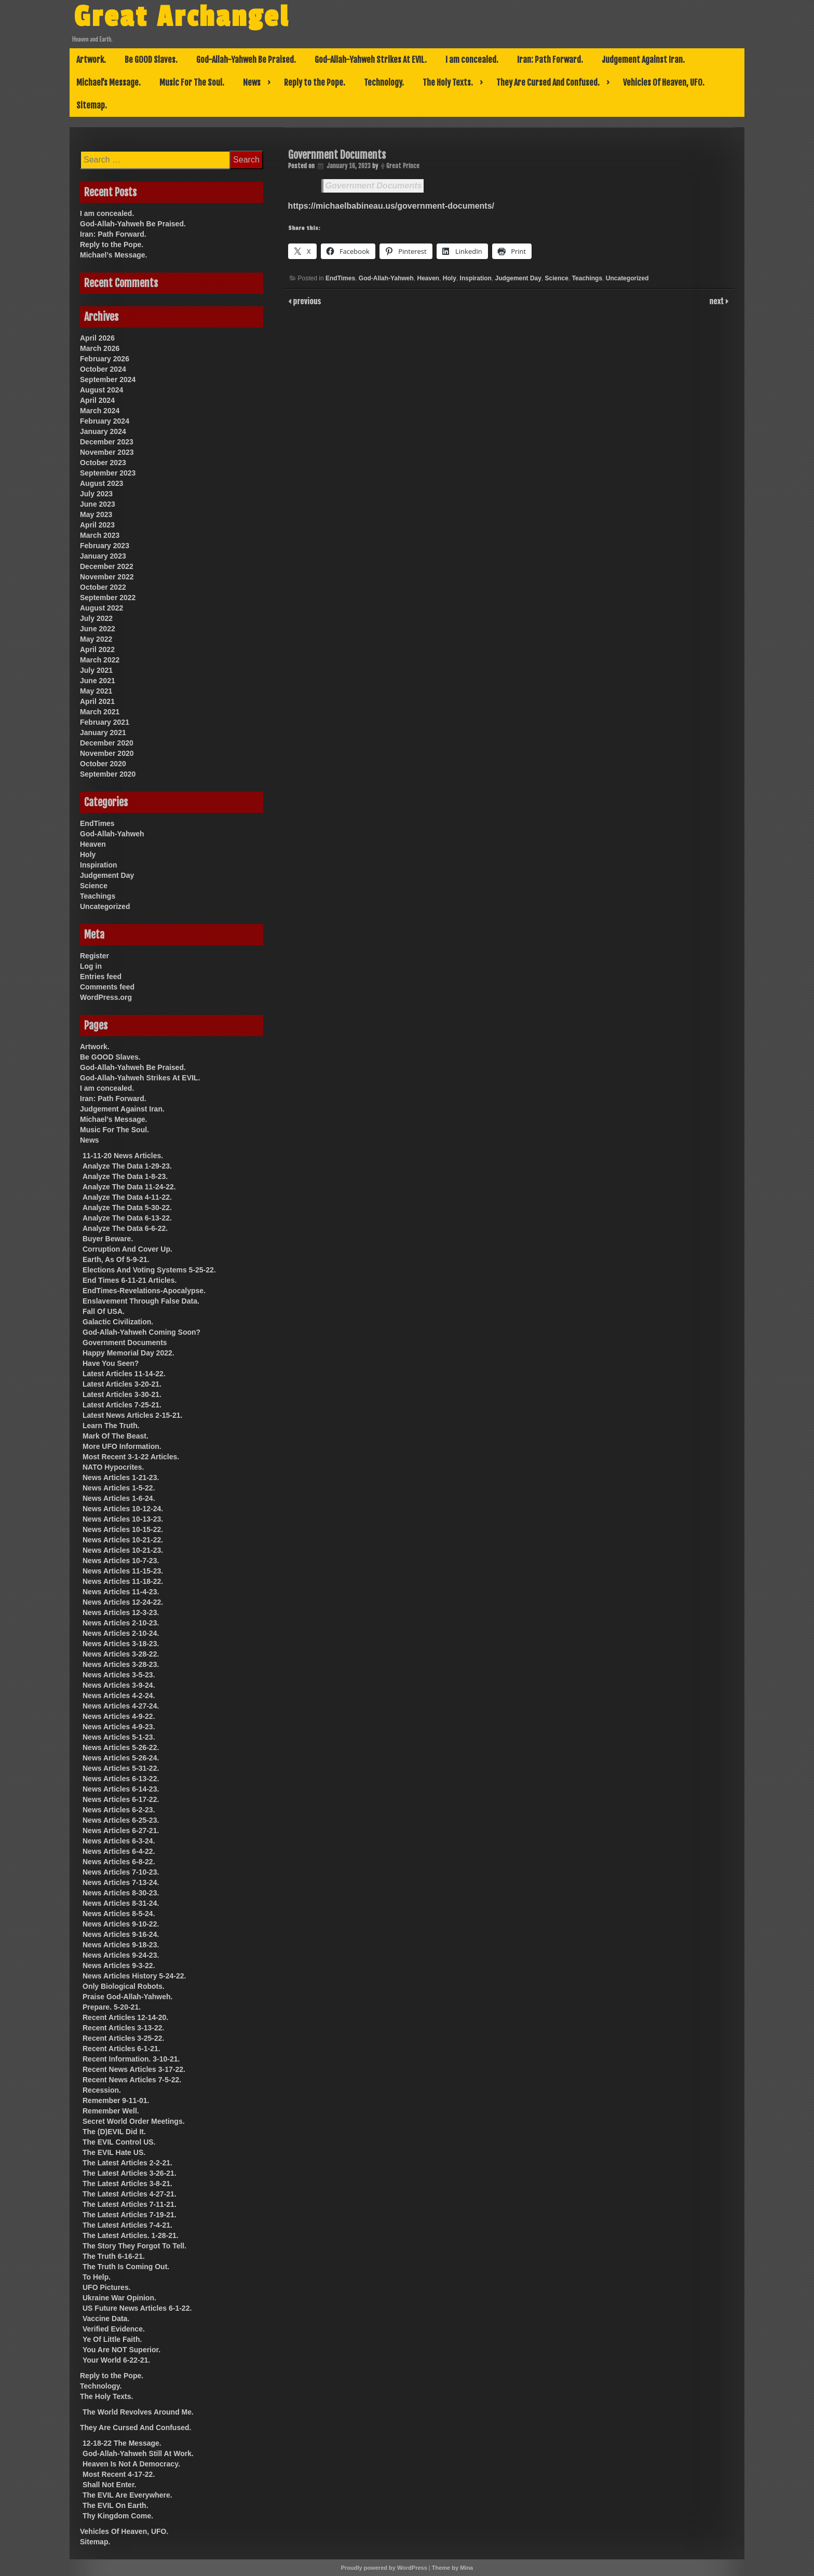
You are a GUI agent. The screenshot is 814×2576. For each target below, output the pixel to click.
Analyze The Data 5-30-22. (127, 1207)
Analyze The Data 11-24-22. (129, 1187)
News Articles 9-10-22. (121, 1924)
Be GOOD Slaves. (151, 60)
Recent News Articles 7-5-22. (132, 2080)
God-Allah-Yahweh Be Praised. (246, 60)
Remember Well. (111, 2111)
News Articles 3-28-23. (121, 1664)
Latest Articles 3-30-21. (122, 1394)
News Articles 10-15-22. (123, 1529)
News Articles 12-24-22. (123, 1602)
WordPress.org (106, 997)
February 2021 (104, 722)
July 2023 (96, 494)
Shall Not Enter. (109, 2484)
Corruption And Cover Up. (127, 1249)
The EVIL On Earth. (115, 2505)
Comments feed (107, 987)
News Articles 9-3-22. (119, 1965)
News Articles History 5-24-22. (134, 1976)
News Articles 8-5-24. (119, 1913)
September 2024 (107, 379)
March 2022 (99, 660)
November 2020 (107, 753)
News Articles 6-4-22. (119, 1851)
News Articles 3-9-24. (119, 1685)
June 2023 (97, 504)
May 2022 (96, 639)
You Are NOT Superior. (121, 2349)
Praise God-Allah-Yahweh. (128, 1996)
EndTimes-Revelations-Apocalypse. (144, 1290)
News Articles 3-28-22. (121, 1654)
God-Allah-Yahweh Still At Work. (138, 2453)
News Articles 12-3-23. (121, 1612)
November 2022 (107, 577)
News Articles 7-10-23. (121, 1872)
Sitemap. (91, 105)
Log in (91, 966)
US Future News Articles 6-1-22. (137, 2308)
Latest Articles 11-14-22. (124, 1374)
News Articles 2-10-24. (121, 1633)
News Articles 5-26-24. (121, 1758)
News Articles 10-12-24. (123, 1508)
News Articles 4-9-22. (119, 1716)
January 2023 (103, 556)
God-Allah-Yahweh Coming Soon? (141, 1332)
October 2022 (103, 587)
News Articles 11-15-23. (123, 1571)
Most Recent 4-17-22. (119, 2474)
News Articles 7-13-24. (121, 1882)
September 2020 (107, 774)
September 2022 (107, 597)
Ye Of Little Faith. (112, 2339)
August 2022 (101, 608)
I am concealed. (471, 60)
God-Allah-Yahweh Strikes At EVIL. (371, 60)
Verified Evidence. (114, 2329)
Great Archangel (181, 17)
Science (556, 278)
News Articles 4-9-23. (119, 1727)
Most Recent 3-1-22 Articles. (131, 1457)
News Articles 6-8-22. (119, 1862)
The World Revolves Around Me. (138, 2412)
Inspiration (476, 278)
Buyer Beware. (108, 1239)
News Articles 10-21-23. (123, 1550)
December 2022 (106, 566)
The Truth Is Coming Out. (126, 2266)
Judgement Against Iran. (643, 60)
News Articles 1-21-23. (121, 1477)
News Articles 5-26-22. (121, 1747)
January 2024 (103, 431)
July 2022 (96, 618)
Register (94, 956)
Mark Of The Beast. (115, 1436)
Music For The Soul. (191, 82)
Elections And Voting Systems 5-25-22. (149, 1270)
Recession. (102, 2090)
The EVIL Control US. (119, 2142)
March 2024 (99, 410)
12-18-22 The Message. (122, 2443)
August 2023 (101, 483)
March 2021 (99, 712)
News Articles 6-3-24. (119, 1841)
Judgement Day (518, 278)
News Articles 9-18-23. (121, 1945)
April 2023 (97, 525)
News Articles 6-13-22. (121, 1778)
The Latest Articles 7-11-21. (130, 2204)
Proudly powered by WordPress (384, 2568)
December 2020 (106, 743)
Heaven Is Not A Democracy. (131, 2464)
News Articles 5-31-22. (121, 1768)
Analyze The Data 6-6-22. (125, 1228)
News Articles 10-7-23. (121, 1560)
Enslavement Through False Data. (141, 1301)
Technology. (384, 82)
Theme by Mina (452, 2568)
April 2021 (97, 701)
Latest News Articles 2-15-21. (132, 1415)
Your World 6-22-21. (116, 2360)
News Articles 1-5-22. (119, 1488)
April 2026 (97, 338)
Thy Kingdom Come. (118, 2516)
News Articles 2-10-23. (121, 1623)
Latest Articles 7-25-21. (122, 1405)
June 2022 (97, 629)
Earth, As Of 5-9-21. (116, 1259)
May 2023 (96, 514)
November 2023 (107, 452)
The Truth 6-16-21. (114, 2256)
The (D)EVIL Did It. (114, 2131)
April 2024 (97, 400)
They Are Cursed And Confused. (548, 82)
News (252, 82)
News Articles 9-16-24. (121, 1934)
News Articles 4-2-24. (119, 1695)
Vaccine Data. (106, 2318)
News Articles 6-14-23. (121, 1789)
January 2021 (103, 732)
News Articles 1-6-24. (119, 1498)
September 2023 (107, 473)
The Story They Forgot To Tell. (134, 2246)
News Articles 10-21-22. (123, 1540)
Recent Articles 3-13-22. (123, 2028)
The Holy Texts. (448, 82)
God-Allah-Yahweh (386, 278)
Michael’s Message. (108, 82)
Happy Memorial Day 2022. (128, 1353)
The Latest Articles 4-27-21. (130, 2194)
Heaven (428, 278)
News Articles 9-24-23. (121, 1955)
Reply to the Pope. (314, 82)
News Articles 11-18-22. (123, 1581)
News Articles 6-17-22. (121, 1799)
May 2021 (96, 691)
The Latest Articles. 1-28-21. (131, 2235)
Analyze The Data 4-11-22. (127, 1197)
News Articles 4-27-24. (121, 1706)
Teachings (587, 278)
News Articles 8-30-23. (121, 1893)
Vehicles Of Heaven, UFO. (663, 82)
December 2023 (106, 442)
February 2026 (104, 359)
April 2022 (97, 649)
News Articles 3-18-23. (121, 1643)
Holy (449, 278)
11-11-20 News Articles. (123, 1155)
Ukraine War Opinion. (119, 2298)
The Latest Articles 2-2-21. (127, 2163)
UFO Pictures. (107, 2287)
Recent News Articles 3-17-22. (134, 2069)
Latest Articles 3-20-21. (122, 1384)
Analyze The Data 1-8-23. (125, 1176)
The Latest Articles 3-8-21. (127, 2183)
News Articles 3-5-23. (119, 1675)
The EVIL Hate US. (114, 2152)
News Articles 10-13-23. (123, 1519)
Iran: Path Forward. (550, 60)
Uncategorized (627, 278)
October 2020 (103, 764)
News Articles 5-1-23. (119, 1737)
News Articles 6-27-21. (121, 1830)
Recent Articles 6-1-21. (121, 2048)
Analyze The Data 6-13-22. (127, 1218)
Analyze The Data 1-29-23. (127, 1166)
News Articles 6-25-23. (121, 1820)
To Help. (97, 2277)
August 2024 (101, 390)
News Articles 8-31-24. (121, 1903)
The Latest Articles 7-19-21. (130, 2215)
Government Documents (373, 185)
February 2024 (104, 421)
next (718, 300)
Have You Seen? (111, 1363)
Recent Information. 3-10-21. (131, 2059)
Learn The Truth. (111, 1425)
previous (306, 300)
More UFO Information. (122, 1446)
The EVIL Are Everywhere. (127, 2495)
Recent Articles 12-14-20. (125, 2017)
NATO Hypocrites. (113, 1467)
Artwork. (91, 60)
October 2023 (103, 462)
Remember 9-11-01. (116, 2100)
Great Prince (402, 166)
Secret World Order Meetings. (134, 2121)
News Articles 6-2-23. (119, 1810)
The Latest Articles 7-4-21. (127, 2225)
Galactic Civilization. (118, 1322)
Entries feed (100, 976)
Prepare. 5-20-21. (112, 2007)
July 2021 (96, 670)
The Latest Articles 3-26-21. (130, 2173)
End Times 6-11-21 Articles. (130, 1280)
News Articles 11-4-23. (121, 1592)
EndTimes (340, 278)
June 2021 (97, 680)
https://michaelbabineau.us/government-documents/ (391, 205)
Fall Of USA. (104, 1311)
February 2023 (104, 545)
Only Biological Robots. (124, 1986)
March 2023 (99, 535)
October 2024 (103, 369)
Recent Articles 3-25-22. (123, 2038)
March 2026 (99, 348)
